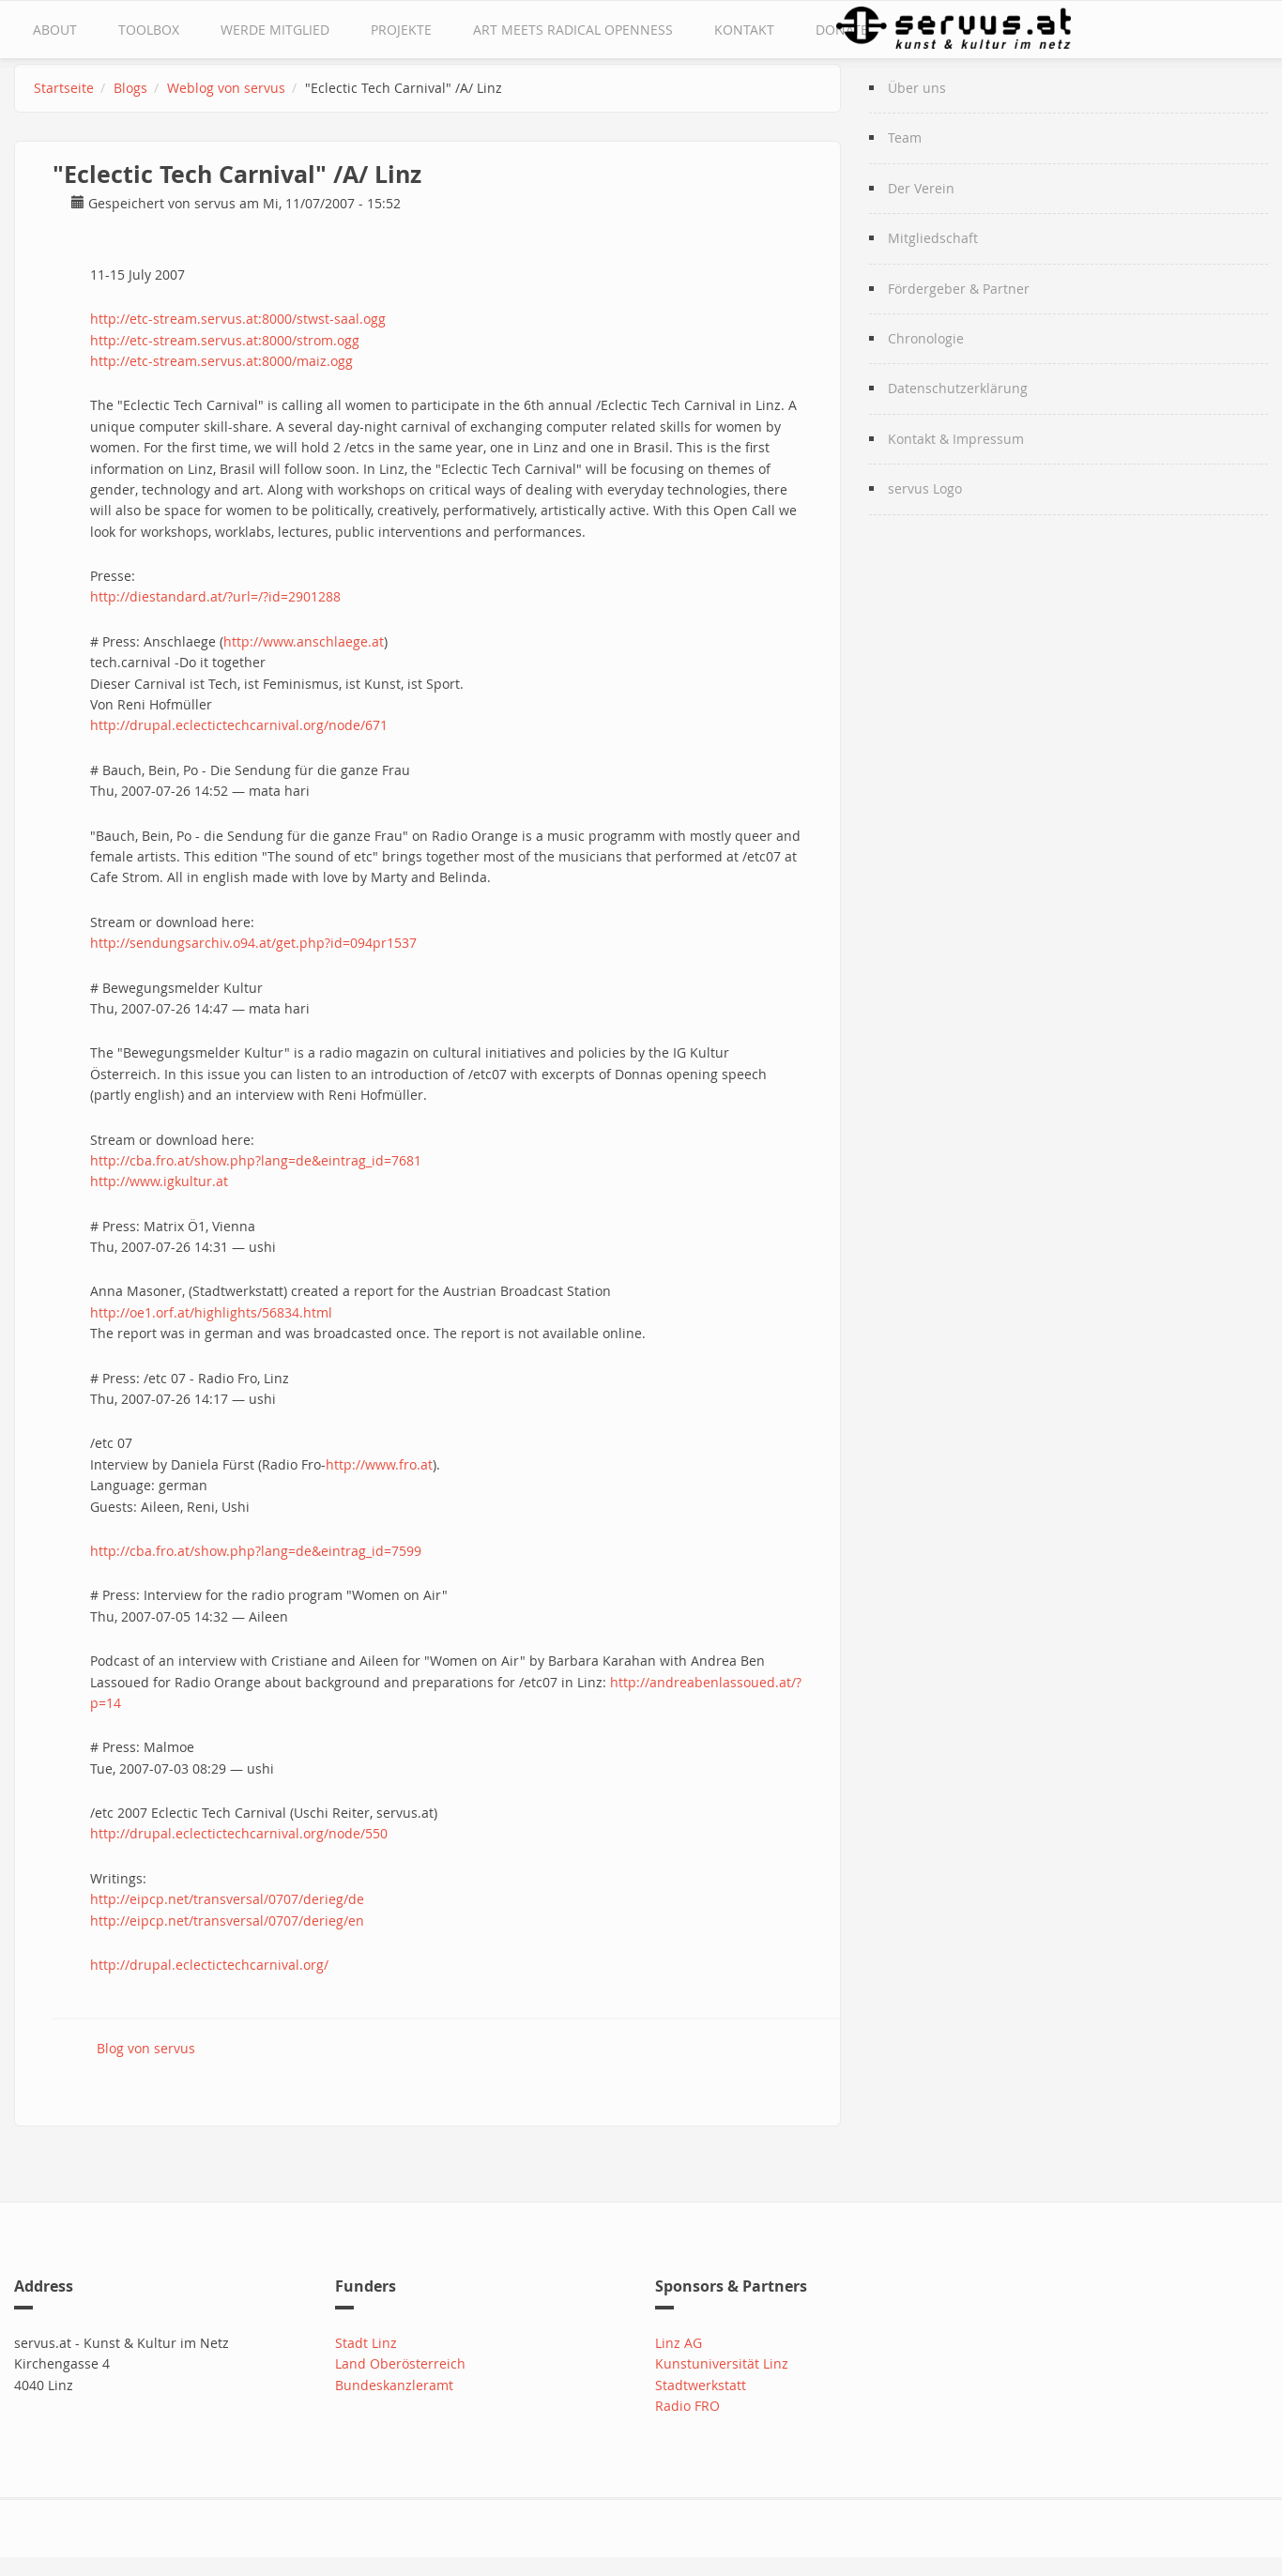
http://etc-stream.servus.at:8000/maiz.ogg (221, 361)
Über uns (917, 88)
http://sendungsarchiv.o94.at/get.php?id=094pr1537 (253, 943)
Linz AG (678, 2343)
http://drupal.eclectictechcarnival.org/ (209, 1965)
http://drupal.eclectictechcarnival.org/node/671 (239, 725)
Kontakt (744, 29)
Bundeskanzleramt (394, 2385)
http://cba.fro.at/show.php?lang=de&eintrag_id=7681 (255, 1160)
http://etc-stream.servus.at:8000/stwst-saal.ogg (238, 319)
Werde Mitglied (275, 29)
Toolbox (148, 29)
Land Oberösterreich (400, 2363)
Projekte (401, 29)
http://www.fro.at (379, 1464)
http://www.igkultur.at (159, 1181)
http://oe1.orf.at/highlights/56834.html (211, 1312)
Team (905, 137)
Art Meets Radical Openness (573, 29)
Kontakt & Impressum (956, 439)
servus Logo (925, 488)
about (55, 29)
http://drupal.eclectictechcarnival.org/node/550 (239, 1833)
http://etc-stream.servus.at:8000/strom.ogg (224, 340)
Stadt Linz (366, 2343)
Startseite (64, 88)
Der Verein (921, 188)
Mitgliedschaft (933, 238)
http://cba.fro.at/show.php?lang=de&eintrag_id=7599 (255, 1551)
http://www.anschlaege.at (303, 641)
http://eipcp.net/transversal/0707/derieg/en (227, 1920)
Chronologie (926, 338)
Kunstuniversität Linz (721, 2363)
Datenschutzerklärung (958, 388)
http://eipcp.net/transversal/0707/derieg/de (227, 1899)
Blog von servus (146, 2048)
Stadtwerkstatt (700, 2385)
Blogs (130, 88)
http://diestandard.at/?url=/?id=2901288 (215, 596)
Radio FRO (687, 2406)
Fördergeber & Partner (959, 288)
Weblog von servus (226, 88)
